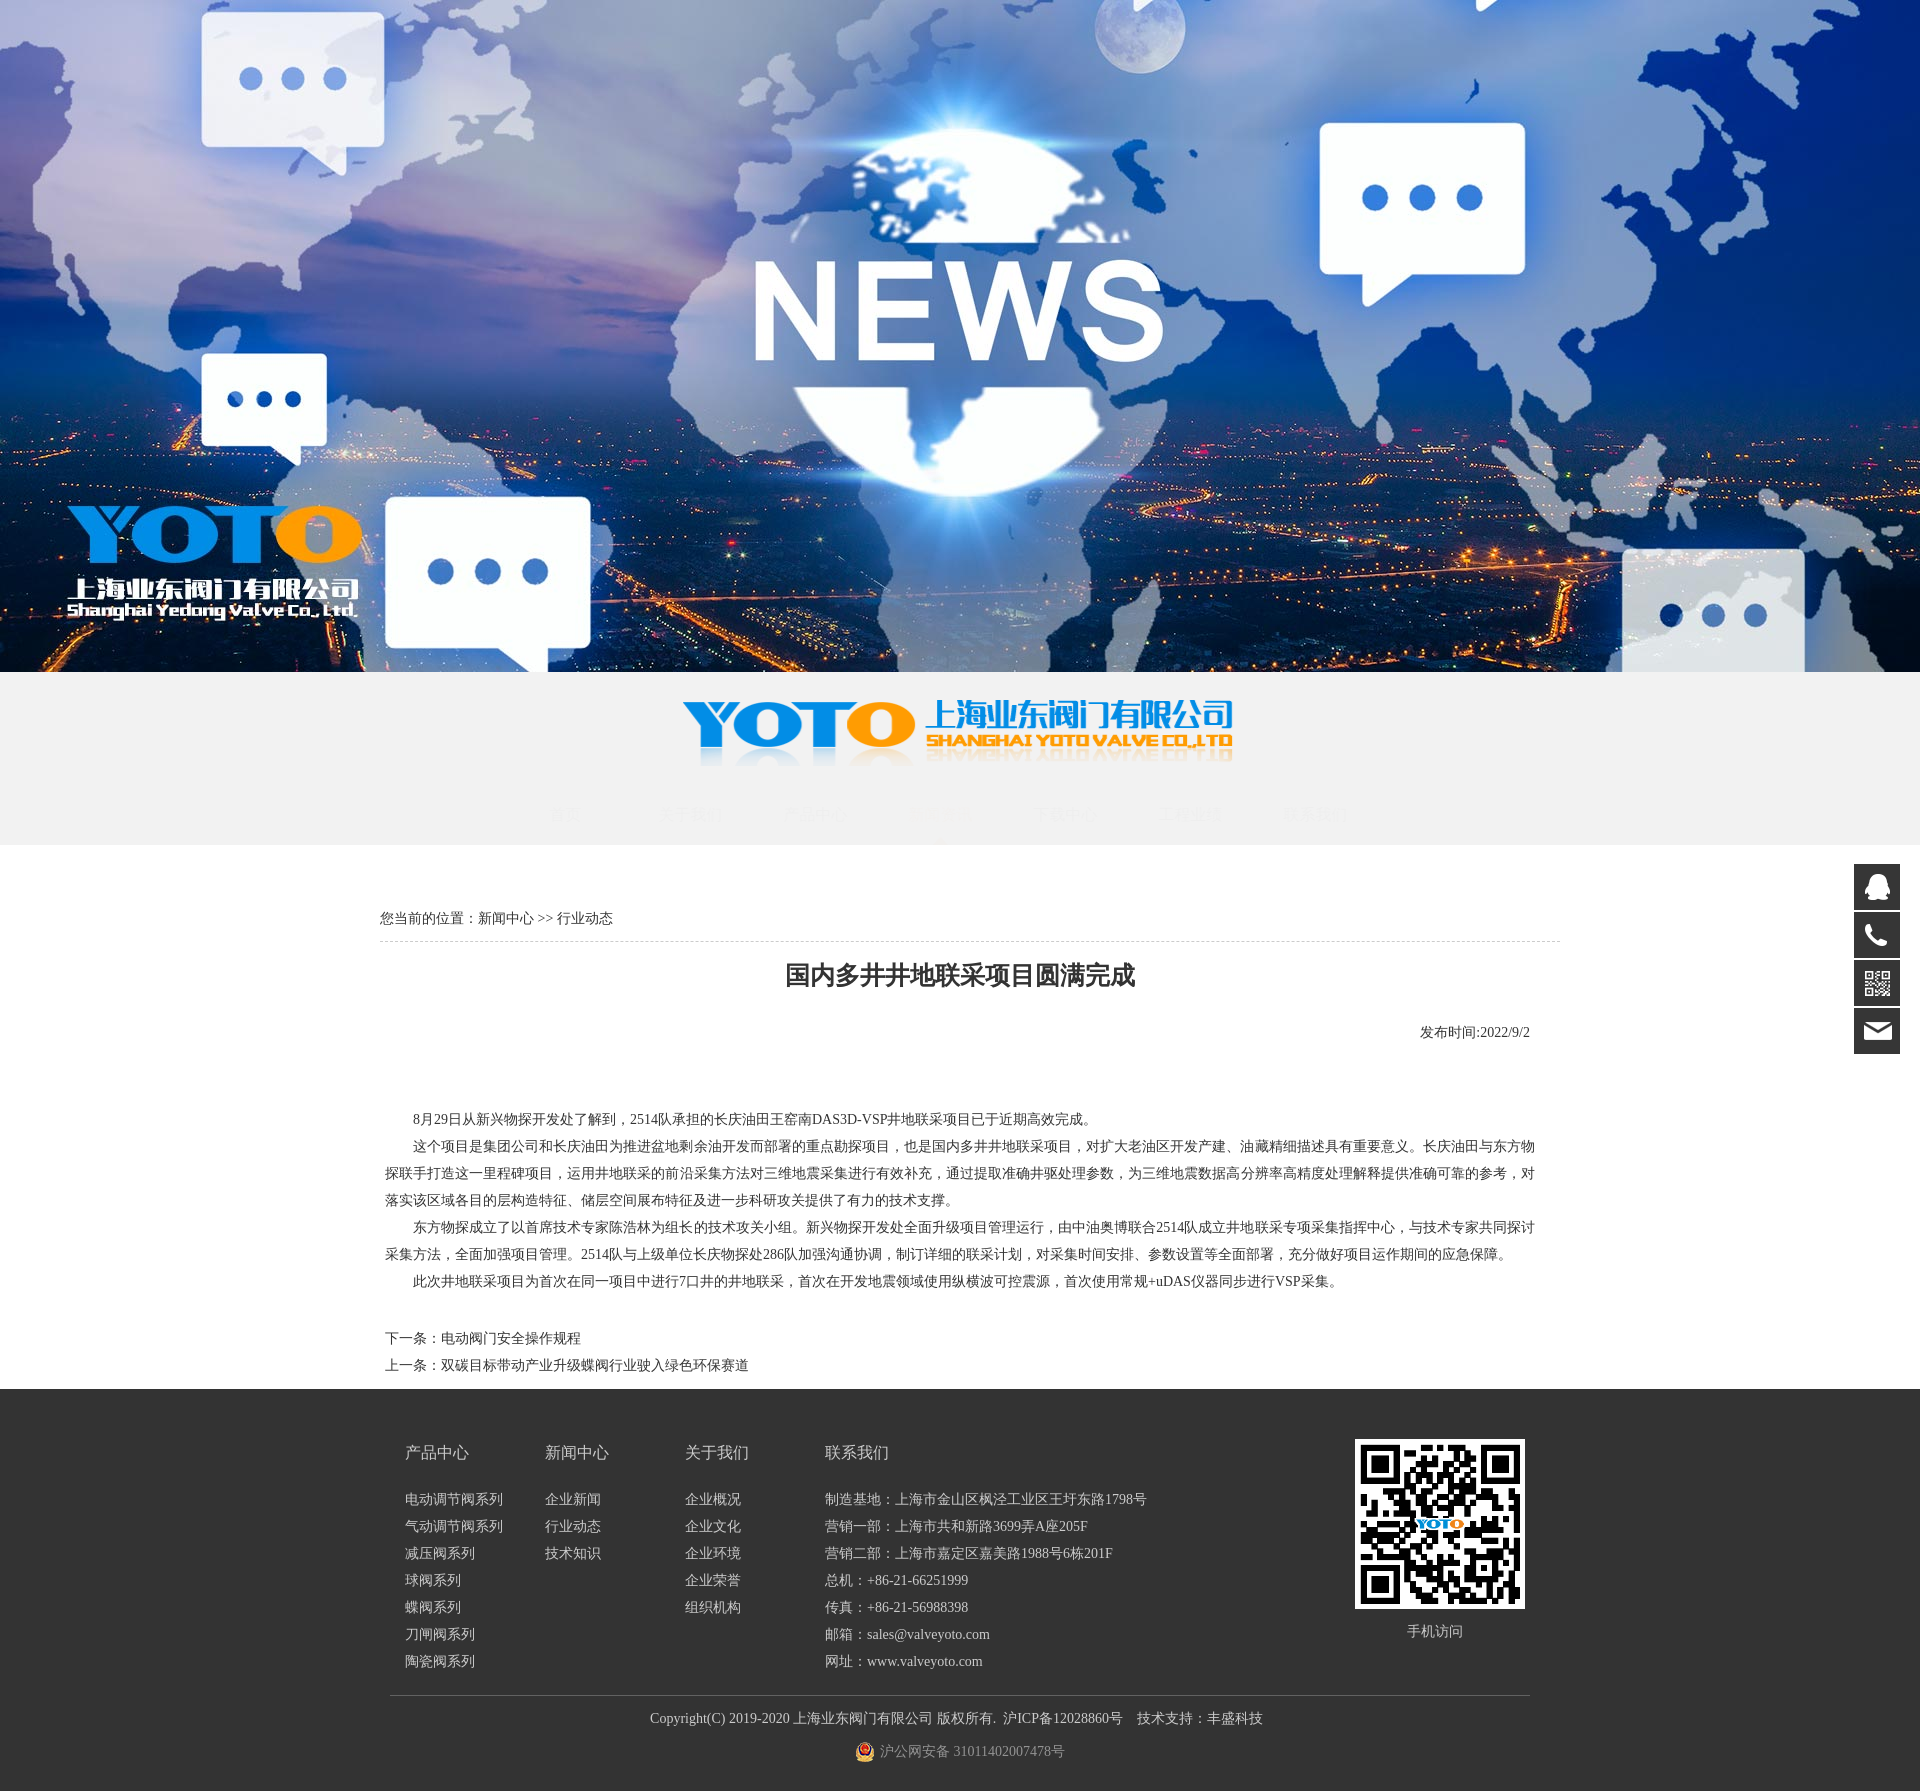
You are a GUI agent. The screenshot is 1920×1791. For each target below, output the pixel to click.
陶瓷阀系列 (440, 1661)
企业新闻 (573, 1499)
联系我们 (1334, 814)
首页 (584, 814)
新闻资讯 (959, 814)
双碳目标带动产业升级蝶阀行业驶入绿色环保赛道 (595, 1365)
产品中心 (834, 814)
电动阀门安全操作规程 (511, 1338)
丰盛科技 (1235, 1718)
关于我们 (709, 814)
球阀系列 (433, 1580)
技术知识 (573, 1553)
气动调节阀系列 (454, 1526)
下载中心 (1084, 814)
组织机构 (713, 1607)
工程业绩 (1209, 814)
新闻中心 (506, 918)
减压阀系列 (440, 1553)
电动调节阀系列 (454, 1499)
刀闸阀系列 (440, 1634)
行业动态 (573, 1526)
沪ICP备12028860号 (1063, 1718)
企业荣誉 (713, 1580)
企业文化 (713, 1526)
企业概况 (713, 1499)
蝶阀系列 (433, 1607)
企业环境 (713, 1553)
